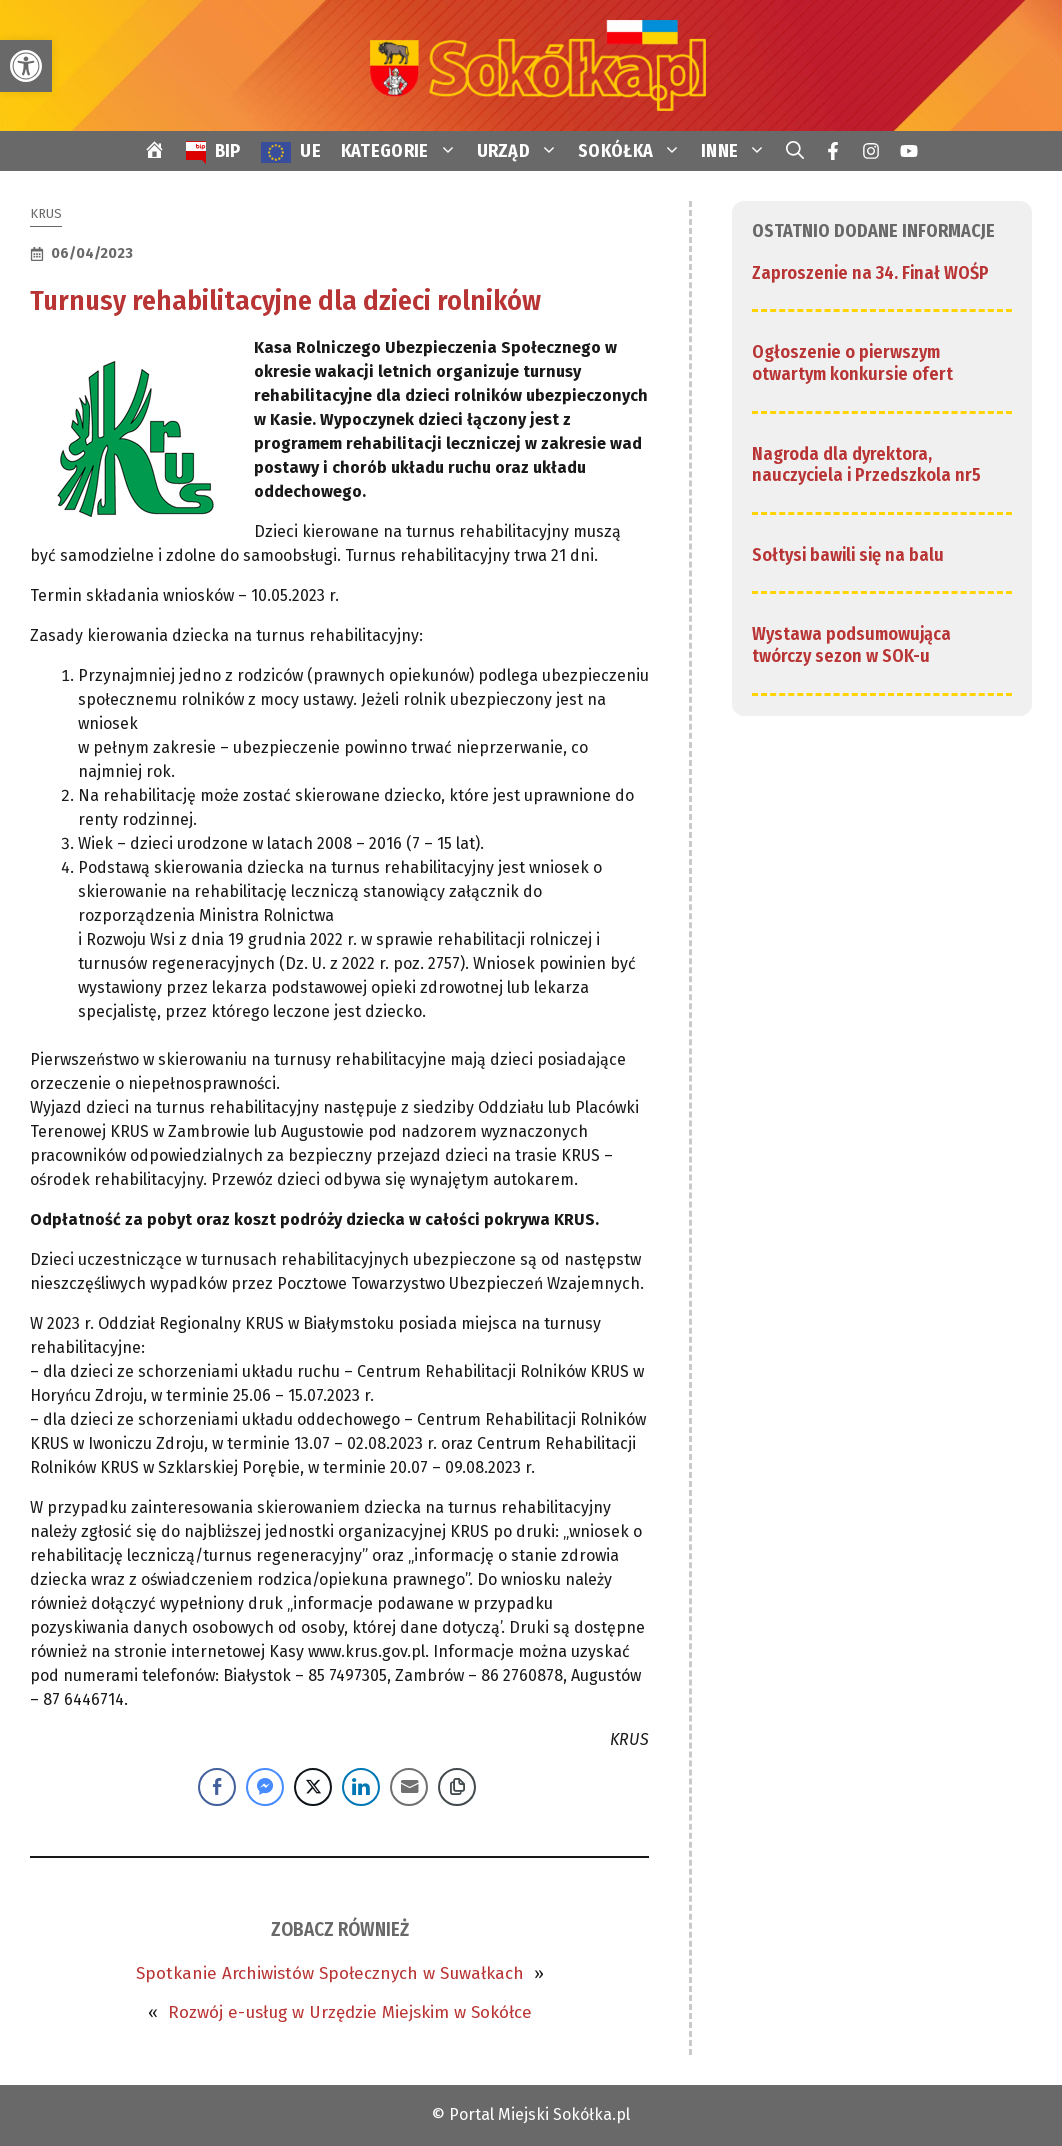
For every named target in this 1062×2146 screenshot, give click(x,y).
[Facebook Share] (217, 1787)
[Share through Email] (409, 1787)
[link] (26, 66)
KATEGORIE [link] (404, 151)
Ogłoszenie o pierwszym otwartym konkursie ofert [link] (852, 363)
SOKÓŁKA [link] (634, 151)
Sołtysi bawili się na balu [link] (848, 555)
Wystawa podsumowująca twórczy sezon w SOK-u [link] (851, 645)
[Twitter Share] (313, 1787)
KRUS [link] (46, 213)
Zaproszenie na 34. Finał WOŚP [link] (870, 273)
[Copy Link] (457, 1787)
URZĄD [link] (523, 151)
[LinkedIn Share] (361, 1787)
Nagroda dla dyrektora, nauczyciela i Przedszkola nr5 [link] (866, 465)
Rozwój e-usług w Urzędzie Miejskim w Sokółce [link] (350, 2012)
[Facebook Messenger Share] (265, 1787)
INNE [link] (738, 151)
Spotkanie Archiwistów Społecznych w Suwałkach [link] (330, 1973)
